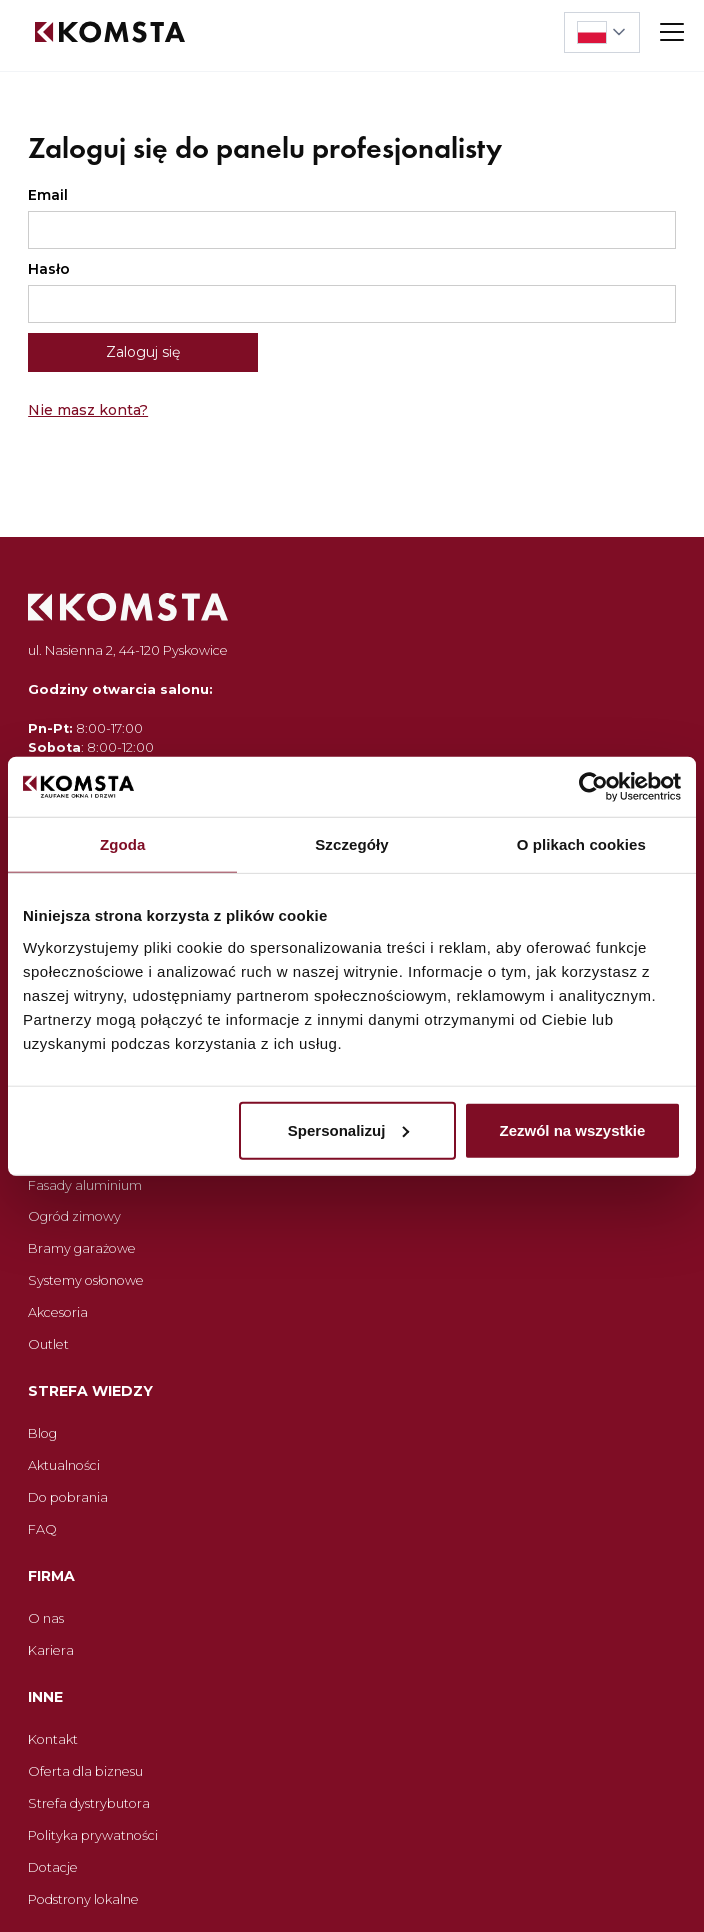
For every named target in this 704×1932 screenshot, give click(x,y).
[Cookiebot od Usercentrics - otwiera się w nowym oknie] (593, 787)
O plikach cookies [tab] (581, 844)
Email (48, 195)
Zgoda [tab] (123, 844)
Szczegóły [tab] (351, 844)
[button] (602, 32)
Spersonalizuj (349, 1129)
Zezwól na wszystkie (572, 1129)
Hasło (49, 269)
